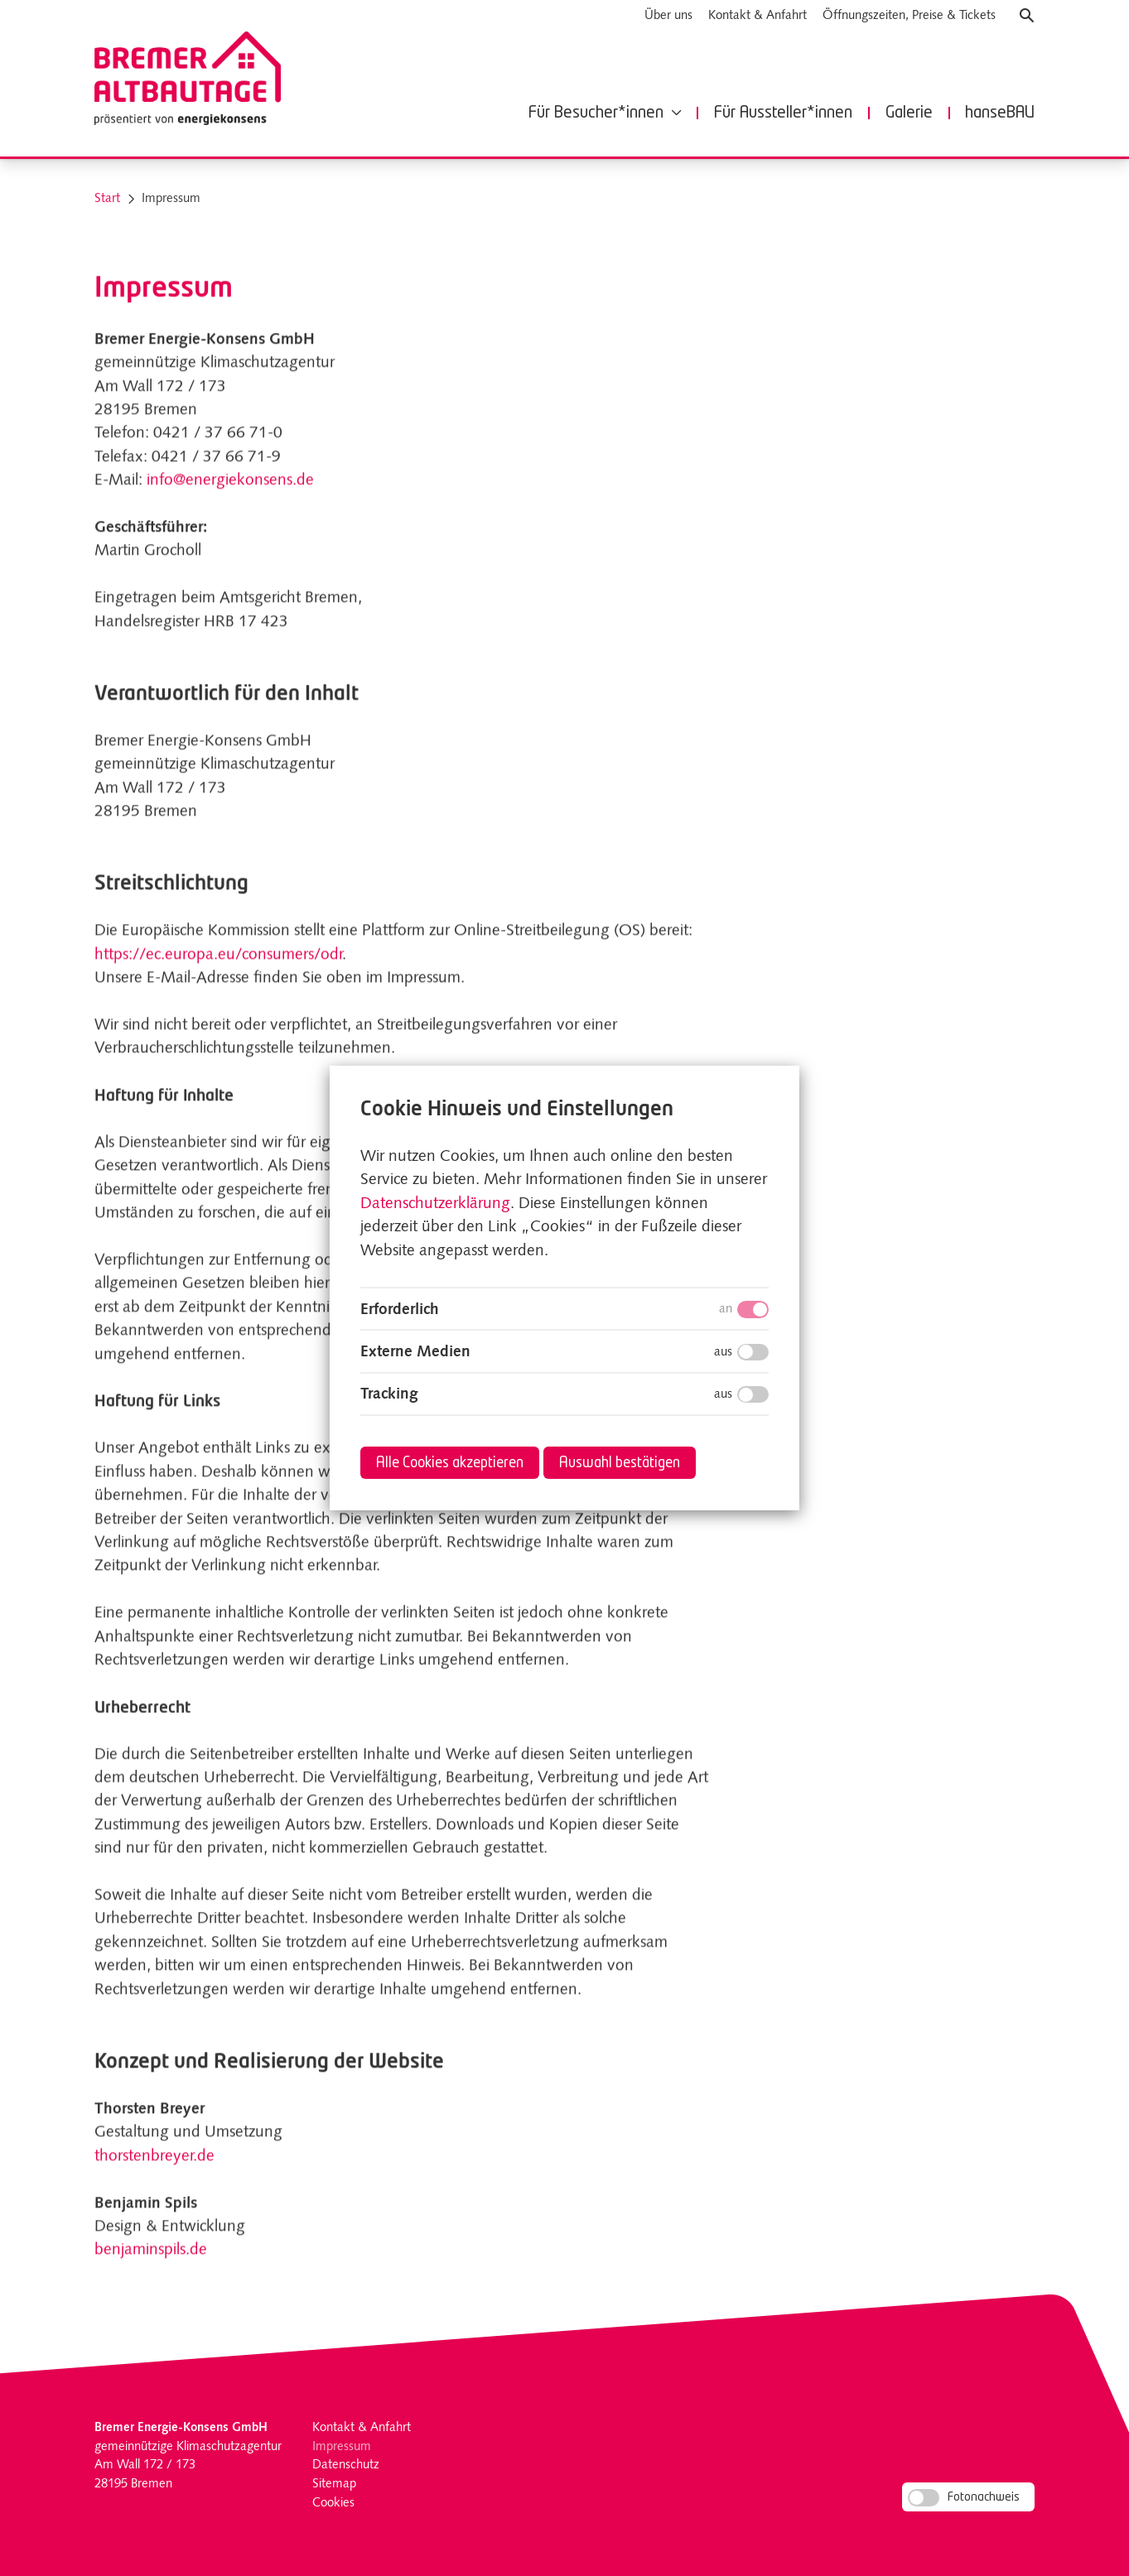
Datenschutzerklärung (435, 1204)
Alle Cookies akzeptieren (449, 1464)
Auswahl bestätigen (619, 1464)
